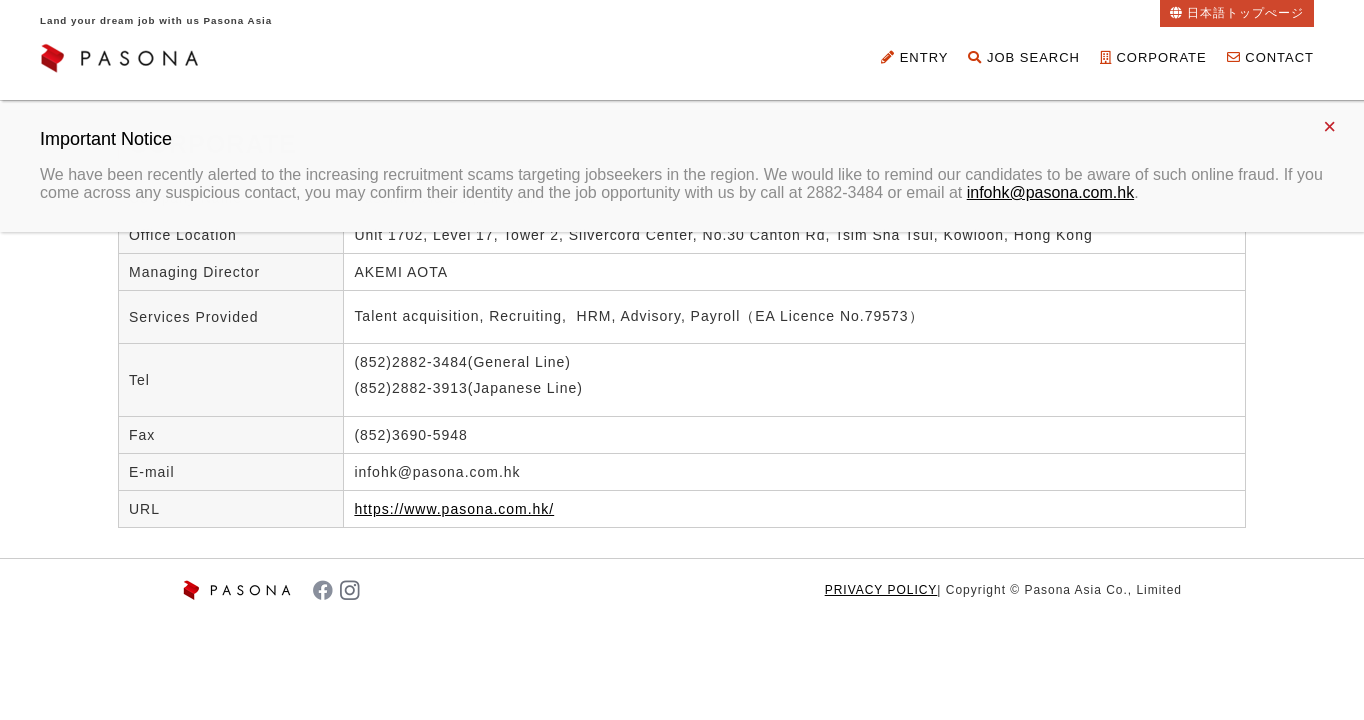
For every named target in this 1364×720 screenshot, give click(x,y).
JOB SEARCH (1023, 57)
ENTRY (914, 57)
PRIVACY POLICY (881, 590)
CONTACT (1270, 57)
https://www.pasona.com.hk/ (454, 509)
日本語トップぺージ (1245, 13)
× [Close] (1329, 126)
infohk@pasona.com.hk (1050, 192)
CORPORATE (1153, 57)
